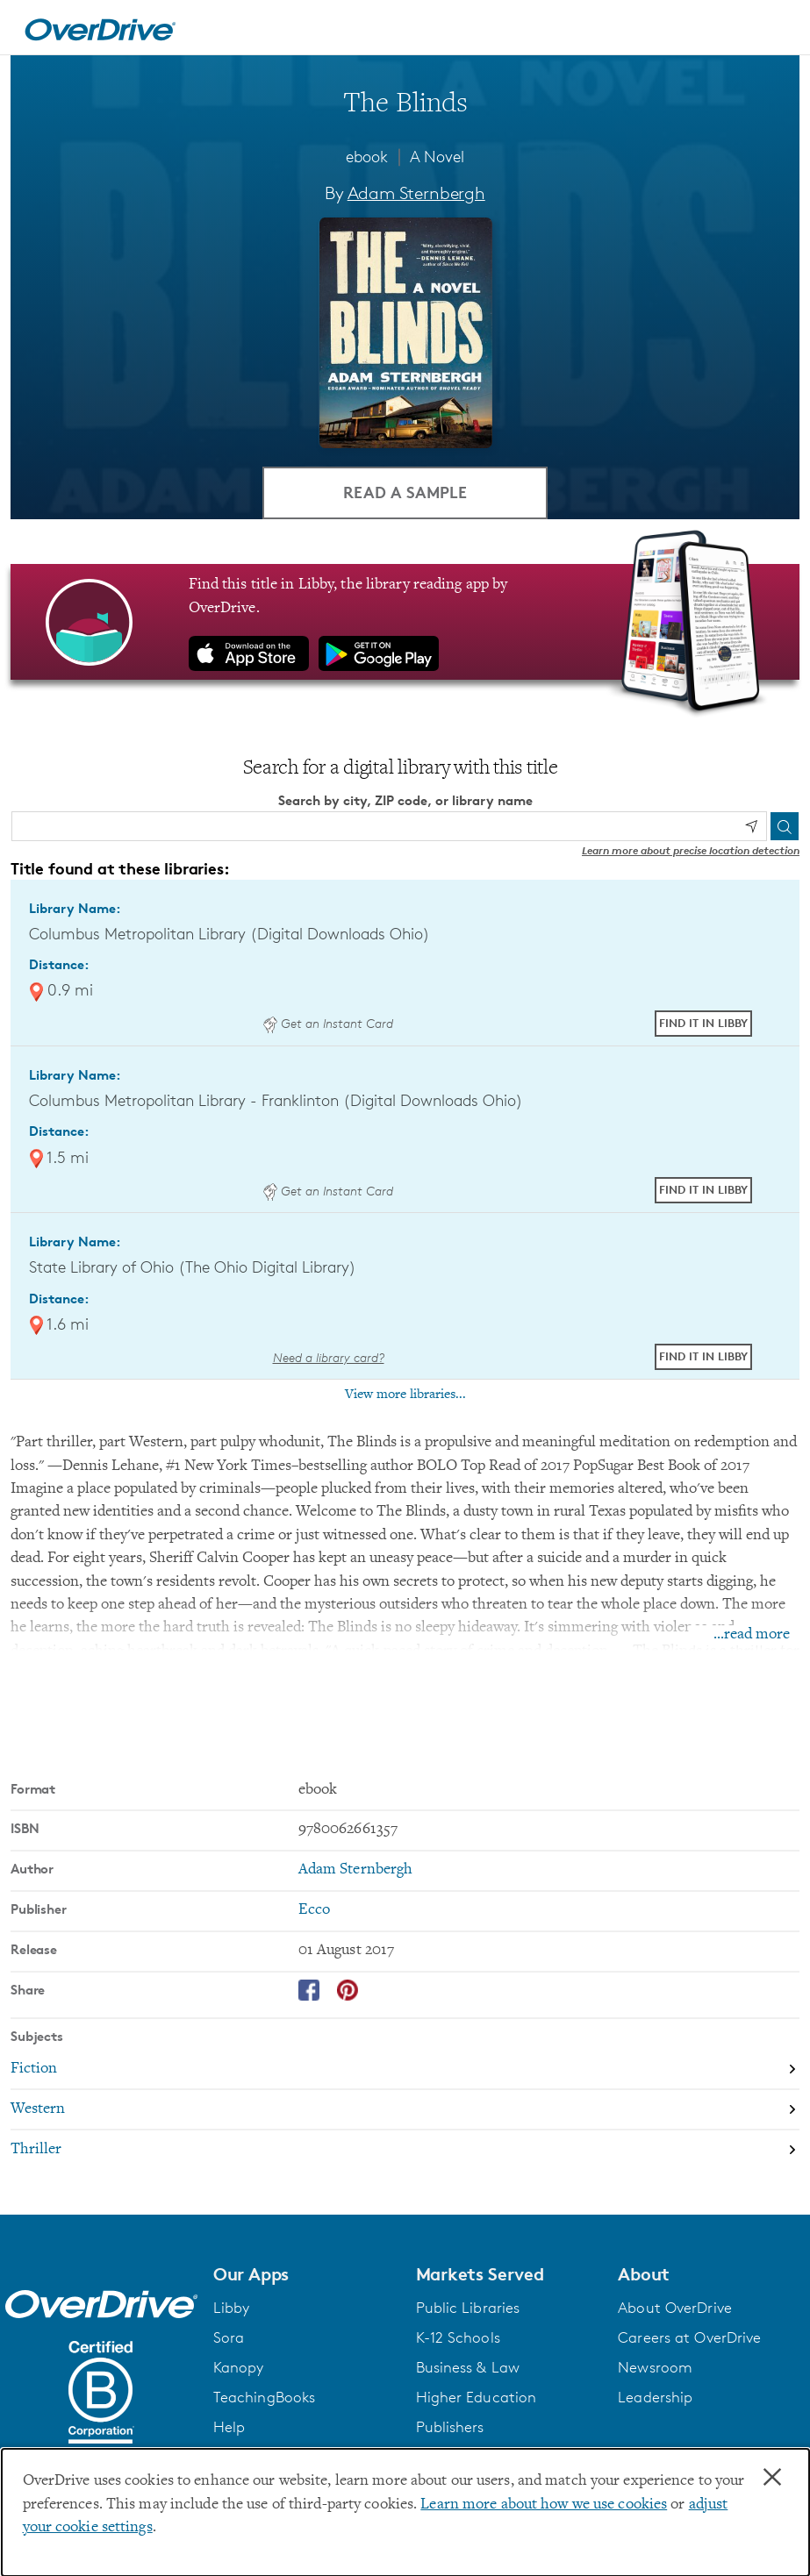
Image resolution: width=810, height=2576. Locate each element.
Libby (231, 2307)
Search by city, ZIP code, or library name (405, 800)
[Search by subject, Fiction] (405, 2069)
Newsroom (655, 2367)
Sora (228, 2337)
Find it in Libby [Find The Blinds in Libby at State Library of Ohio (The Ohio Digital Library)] (703, 1356)
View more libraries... (405, 1395)
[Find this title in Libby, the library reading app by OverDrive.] (405, 622)
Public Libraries (468, 2307)
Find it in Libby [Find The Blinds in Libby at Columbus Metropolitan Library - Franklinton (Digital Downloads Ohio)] (703, 1189)
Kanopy (238, 2367)
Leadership (655, 2397)
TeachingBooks (264, 2397)
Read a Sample (405, 492)
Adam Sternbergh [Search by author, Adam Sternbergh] (416, 192)
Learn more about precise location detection (690, 849)
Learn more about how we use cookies (543, 2505)
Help (229, 2427)
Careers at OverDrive (689, 2337)
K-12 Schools (458, 2337)
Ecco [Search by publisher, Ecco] (314, 1910)
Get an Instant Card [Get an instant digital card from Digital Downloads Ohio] (328, 1023)
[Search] (785, 825)
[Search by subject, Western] (405, 2109)
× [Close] (772, 2478)
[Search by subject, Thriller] (405, 2149)
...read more (751, 1634)
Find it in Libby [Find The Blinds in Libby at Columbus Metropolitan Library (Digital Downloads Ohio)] (703, 1023)
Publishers (450, 2427)
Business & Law (468, 2367)
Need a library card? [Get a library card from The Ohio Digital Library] (328, 1356)
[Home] (100, 27)
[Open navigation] (776, 29)
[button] (304, 2273)
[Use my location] (751, 826)
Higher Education (476, 2397)
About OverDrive (675, 2307)
